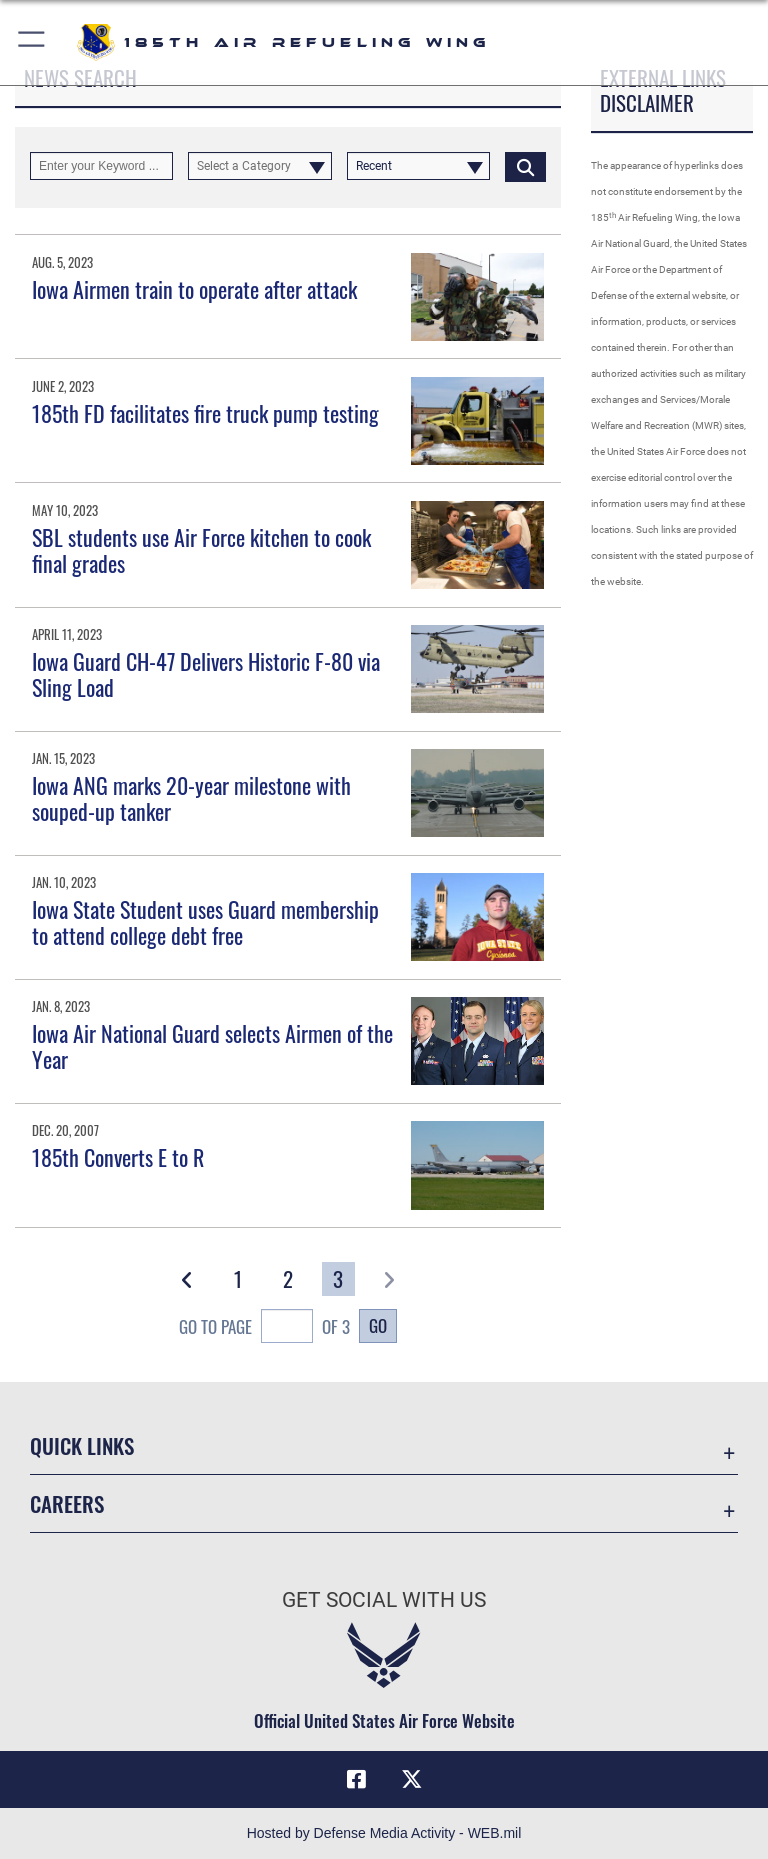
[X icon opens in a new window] (412, 1779)
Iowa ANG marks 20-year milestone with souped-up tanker (191, 798)
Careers (67, 1503)
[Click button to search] (525, 166)
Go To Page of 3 (264, 1329)
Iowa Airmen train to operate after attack (194, 289)
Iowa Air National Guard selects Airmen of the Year (212, 1046)
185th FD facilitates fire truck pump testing (205, 413)
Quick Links (82, 1445)
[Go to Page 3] (338, 1279)
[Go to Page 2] (288, 1279)
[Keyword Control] (101, 166)
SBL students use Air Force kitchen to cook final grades (201, 550)
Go (378, 1325)
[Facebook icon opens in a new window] (356, 1779)
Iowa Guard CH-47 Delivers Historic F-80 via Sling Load (206, 674)
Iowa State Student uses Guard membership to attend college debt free (205, 922)
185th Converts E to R (118, 1157)
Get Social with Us (384, 1600)
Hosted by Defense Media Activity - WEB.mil (384, 1833)
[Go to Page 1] (237, 1279)
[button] (32, 42)
